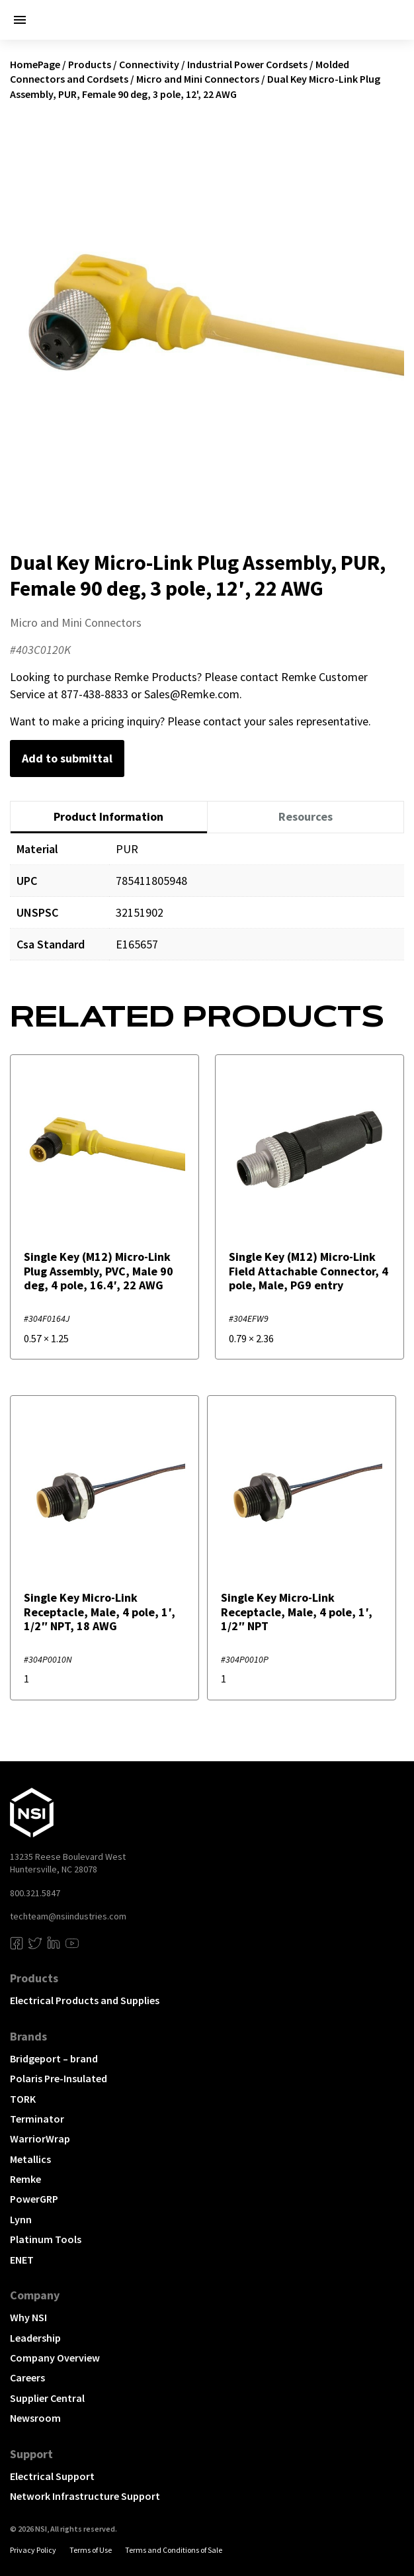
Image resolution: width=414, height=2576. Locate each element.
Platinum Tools (45, 2239)
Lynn (21, 2219)
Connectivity (149, 64)
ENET (22, 2259)
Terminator (37, 2118)
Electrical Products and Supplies (84, 2000)
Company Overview (55, 2357)
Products (89, 64)
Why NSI (28, 2317)
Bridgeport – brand (54, 2058)
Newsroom (35, 2417)
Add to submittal (67, 758)
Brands (28, 2036)
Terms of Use (90, 2550)
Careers (27, 2377)
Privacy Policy (33, 2550)
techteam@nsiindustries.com (68, 1916)
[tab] (109, 817)
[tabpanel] (207, 906)
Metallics (30, 2159)
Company (35, 2295)
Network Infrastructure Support (85, 2496)
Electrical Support (52, 2476)
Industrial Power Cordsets (247, 64)
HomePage (35, 64)
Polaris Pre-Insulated (58, 2078)
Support (31, 2453)
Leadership (35, 2337)
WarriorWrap (40, 2138)
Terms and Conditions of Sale (173, 2550)
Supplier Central (47, 2398)
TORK (23, 2098)
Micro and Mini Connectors (197, 78)
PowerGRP (34, 2198)
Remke (25, 2178)
